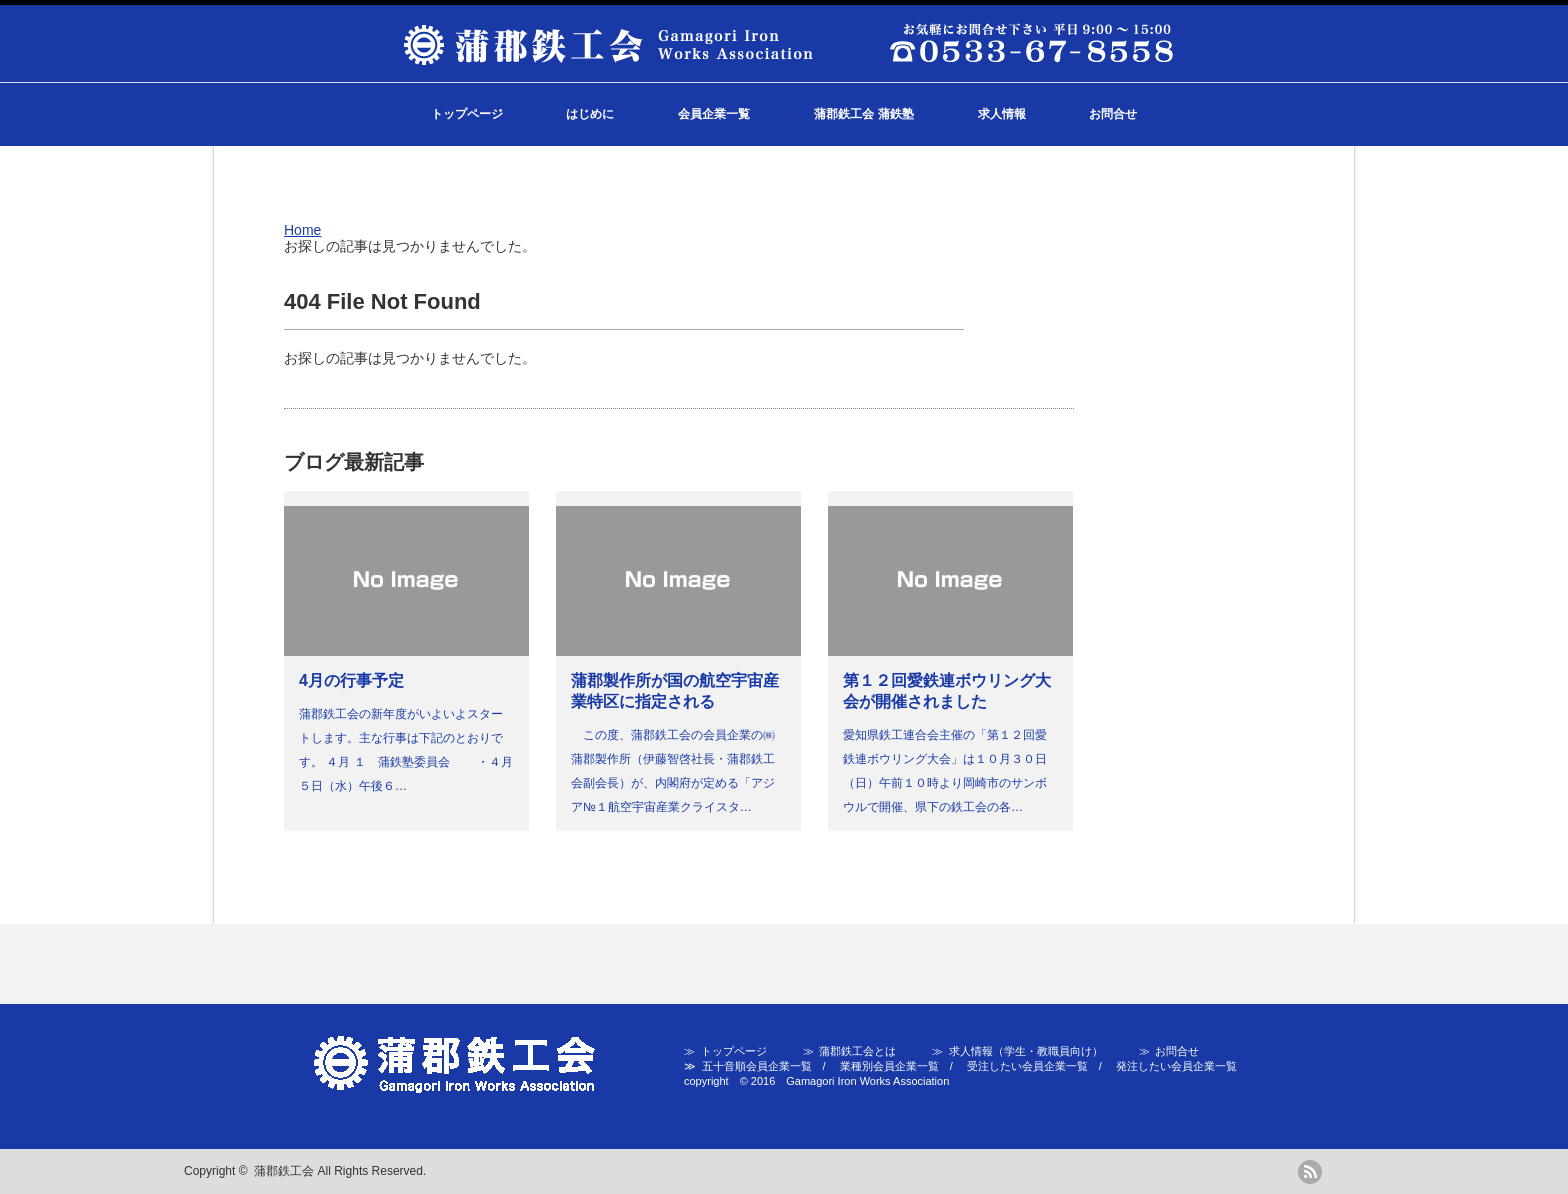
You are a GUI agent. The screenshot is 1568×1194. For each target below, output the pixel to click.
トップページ (467, 114)
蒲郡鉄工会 (284, 1171)
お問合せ (1113, 114)
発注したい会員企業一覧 (1176, 1066)
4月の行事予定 (351, 680)
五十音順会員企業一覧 (757, 1066)
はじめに (590, 114)
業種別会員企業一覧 (889, 1066)
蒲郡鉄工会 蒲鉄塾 (863, 114)
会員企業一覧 (714, 114)
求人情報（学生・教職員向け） (1026, 1051)
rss (1310, 1172)
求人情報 (1002, 114)
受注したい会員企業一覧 (1027, 1066)
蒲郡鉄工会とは (857, 1051)
